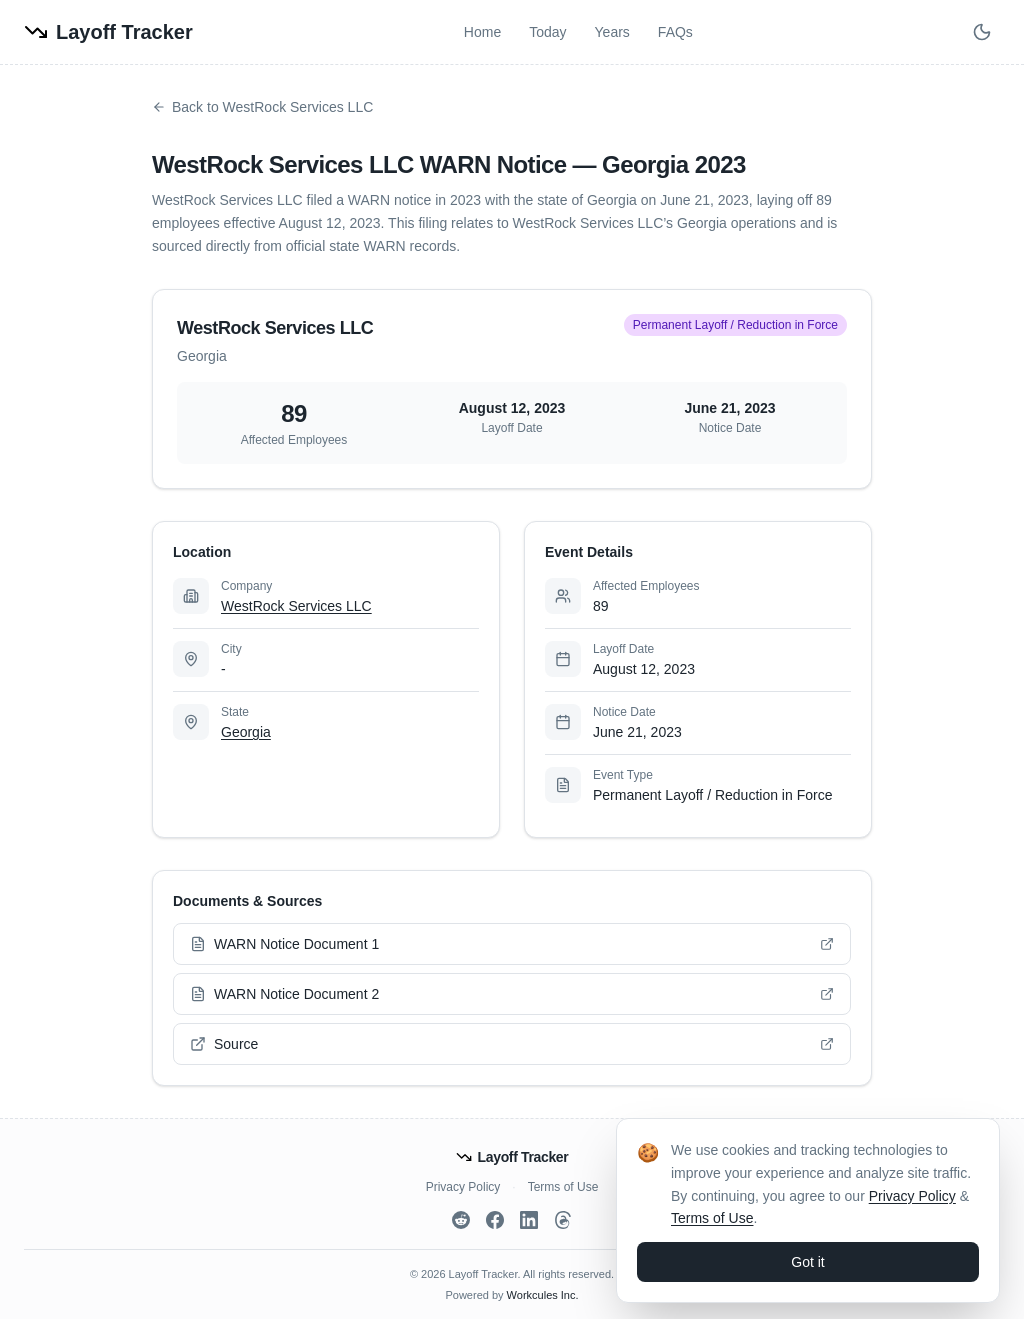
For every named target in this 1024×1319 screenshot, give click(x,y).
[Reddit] (461, 1220)
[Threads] (563, 1220)
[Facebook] (495, 1220)
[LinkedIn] (529, 1220)
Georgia (246, 732)
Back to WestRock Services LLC (262, 107)
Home (482, 32)
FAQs (675, 32)
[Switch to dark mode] (982, 32)
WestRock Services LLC (296, 606)
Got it (807, 1262)
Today (547, 32)
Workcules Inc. (543, 1295)
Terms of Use (563, 1187)
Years (612, 32)
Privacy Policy (463, 1187)
